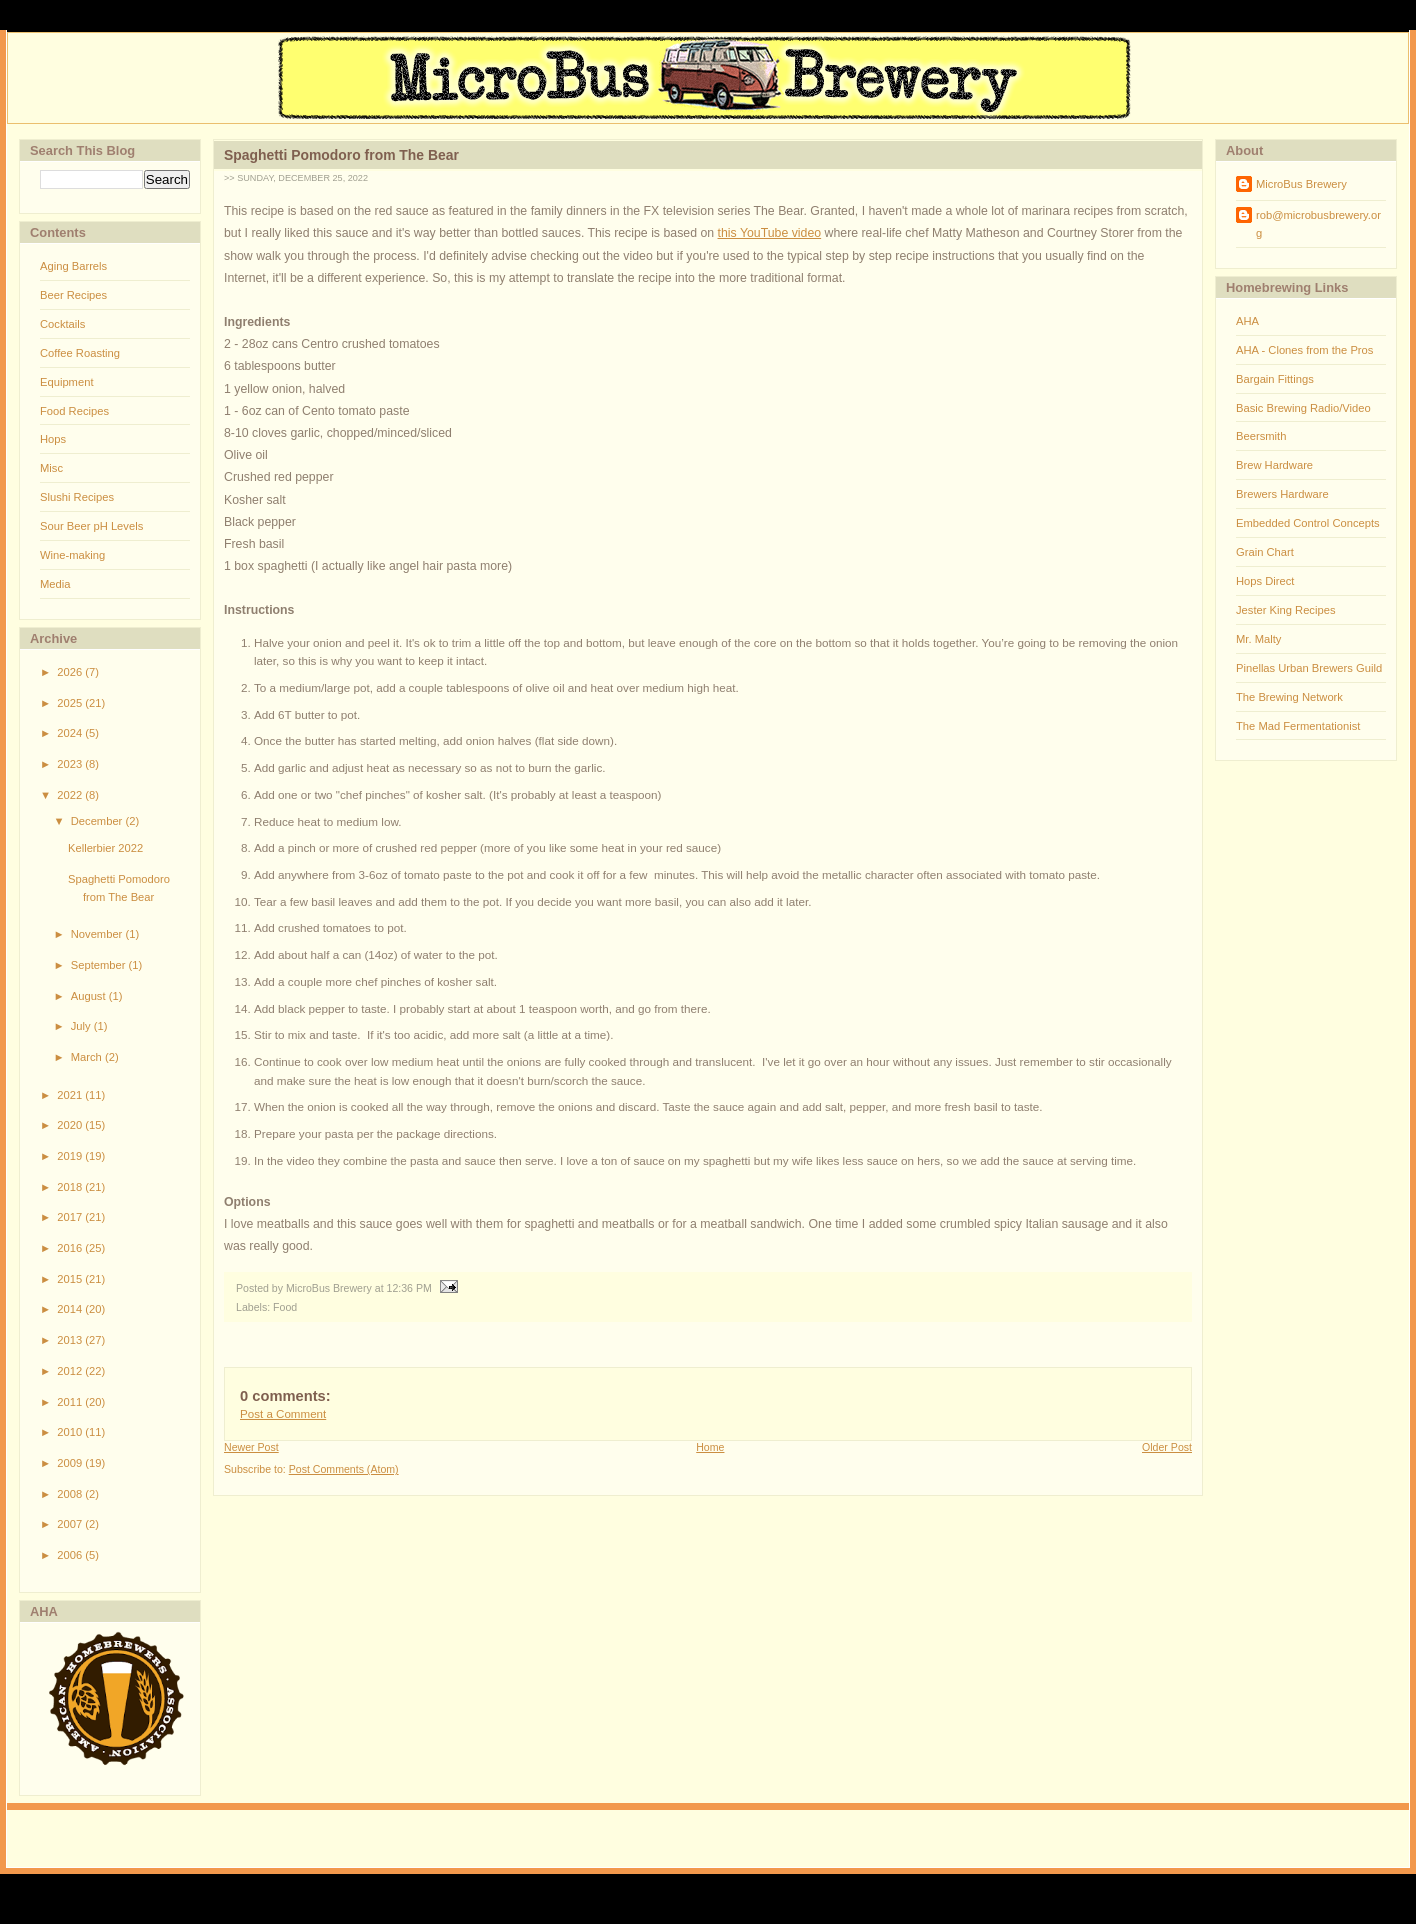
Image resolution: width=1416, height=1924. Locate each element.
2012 (71, 1371)
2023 (71, 764)
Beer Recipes (73, 295)
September (100, 965)
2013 (71, 1340)
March (88, 1057)
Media (55, 584)
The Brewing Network (1289, 697)
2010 (71, 1432)
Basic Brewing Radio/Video (1303, 408)
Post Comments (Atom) (344, 1469)
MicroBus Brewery (1301, 184)
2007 (71, 1524)
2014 (71, 1309)
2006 (71, 1555)
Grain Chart (1265, 552)
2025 (71, 703)
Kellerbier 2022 (105, 848)
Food (285, 1307)
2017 (71, 1217)
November (98, 934)
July (82, 1026)
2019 (71, 1156)
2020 (71, 1125)
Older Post (1167, 1447)
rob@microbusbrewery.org (1318, 224)
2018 (71, 1187)
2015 (71, 1279)
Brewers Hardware (1282, 494)
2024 (71, 733)
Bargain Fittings (1275, 379)
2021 (71, 1095)
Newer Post (251, 1447)
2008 (71, 1494)
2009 (71, 1463)
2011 (71, 1402)
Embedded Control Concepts (1308, 523)
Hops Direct (1265, 581)
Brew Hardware (1274, 465)
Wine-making (72, 555)
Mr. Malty (1258, 639)
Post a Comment (283, 1414)
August (90, 996)
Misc (51, 468)
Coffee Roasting (80, 353)
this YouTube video (770, 233)
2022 (71, 795)
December (98, 821)
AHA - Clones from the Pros (1304, 350)
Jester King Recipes (1286, 610)
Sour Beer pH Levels (91, 526)
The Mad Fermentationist (1298, 726)
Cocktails (62, 324)
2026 (71, 672)
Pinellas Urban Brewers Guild (1309, 668)
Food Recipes (74, 411)
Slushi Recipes (77, 497)
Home (710, 1447)
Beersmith (1261, 436)
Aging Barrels (73, 266)
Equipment (67, 382)
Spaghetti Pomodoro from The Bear (341, 155)
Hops (53, 439)
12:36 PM (409, 1288)
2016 (71, 1248)
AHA (1247, 321)
